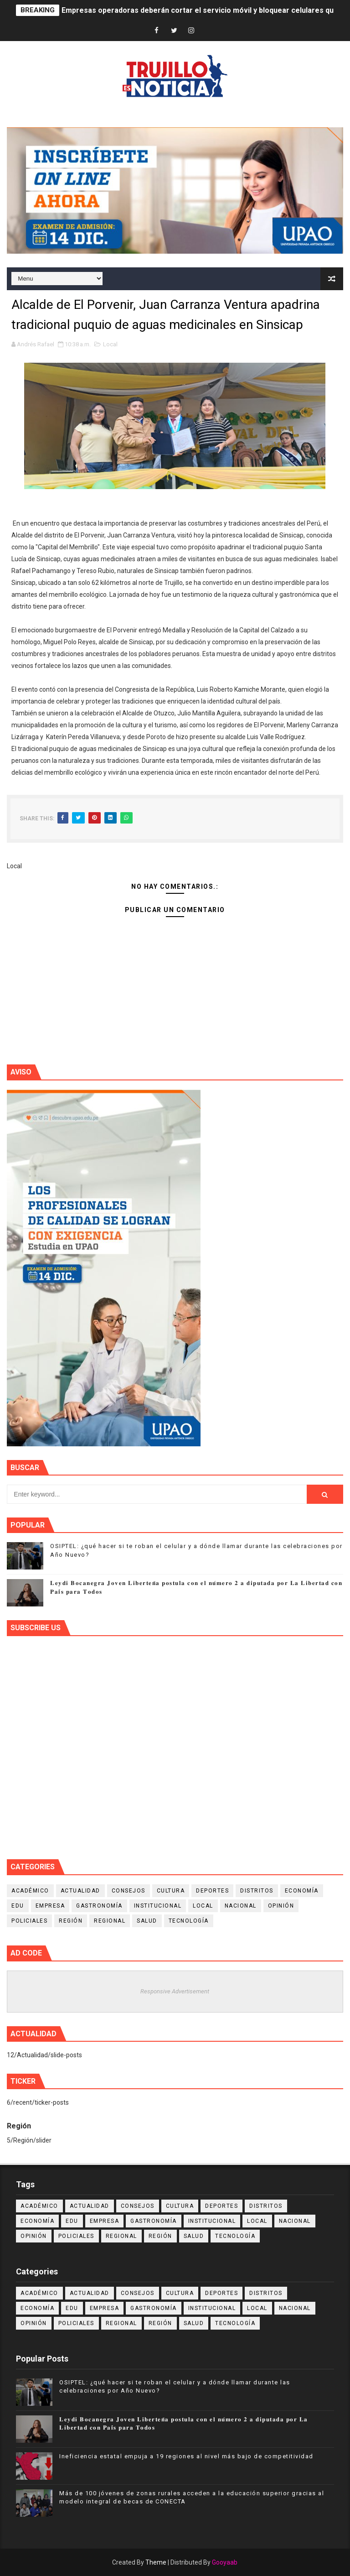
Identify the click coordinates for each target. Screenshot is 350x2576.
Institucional (158, 1906)
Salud (147, 1921)
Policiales (29, 1921)
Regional (109, 1921)
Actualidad (80, 1891)
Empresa (50, 1906)
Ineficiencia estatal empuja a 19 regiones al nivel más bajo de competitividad (186, 2456)
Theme (155, 2562)
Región (70, 1921)
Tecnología (189, 1921)
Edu (17, 1906)
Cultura (171, 1891)
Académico (30, 1891)
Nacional (241, 1906)
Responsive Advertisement (174, 1991)
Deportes (212, 1891)
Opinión (281, 1906)
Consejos (128, 1891)
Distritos (256, 1891)
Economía (302, 1891)
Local (110, 344)
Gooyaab (224, 2562)
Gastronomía (99, 1906)
